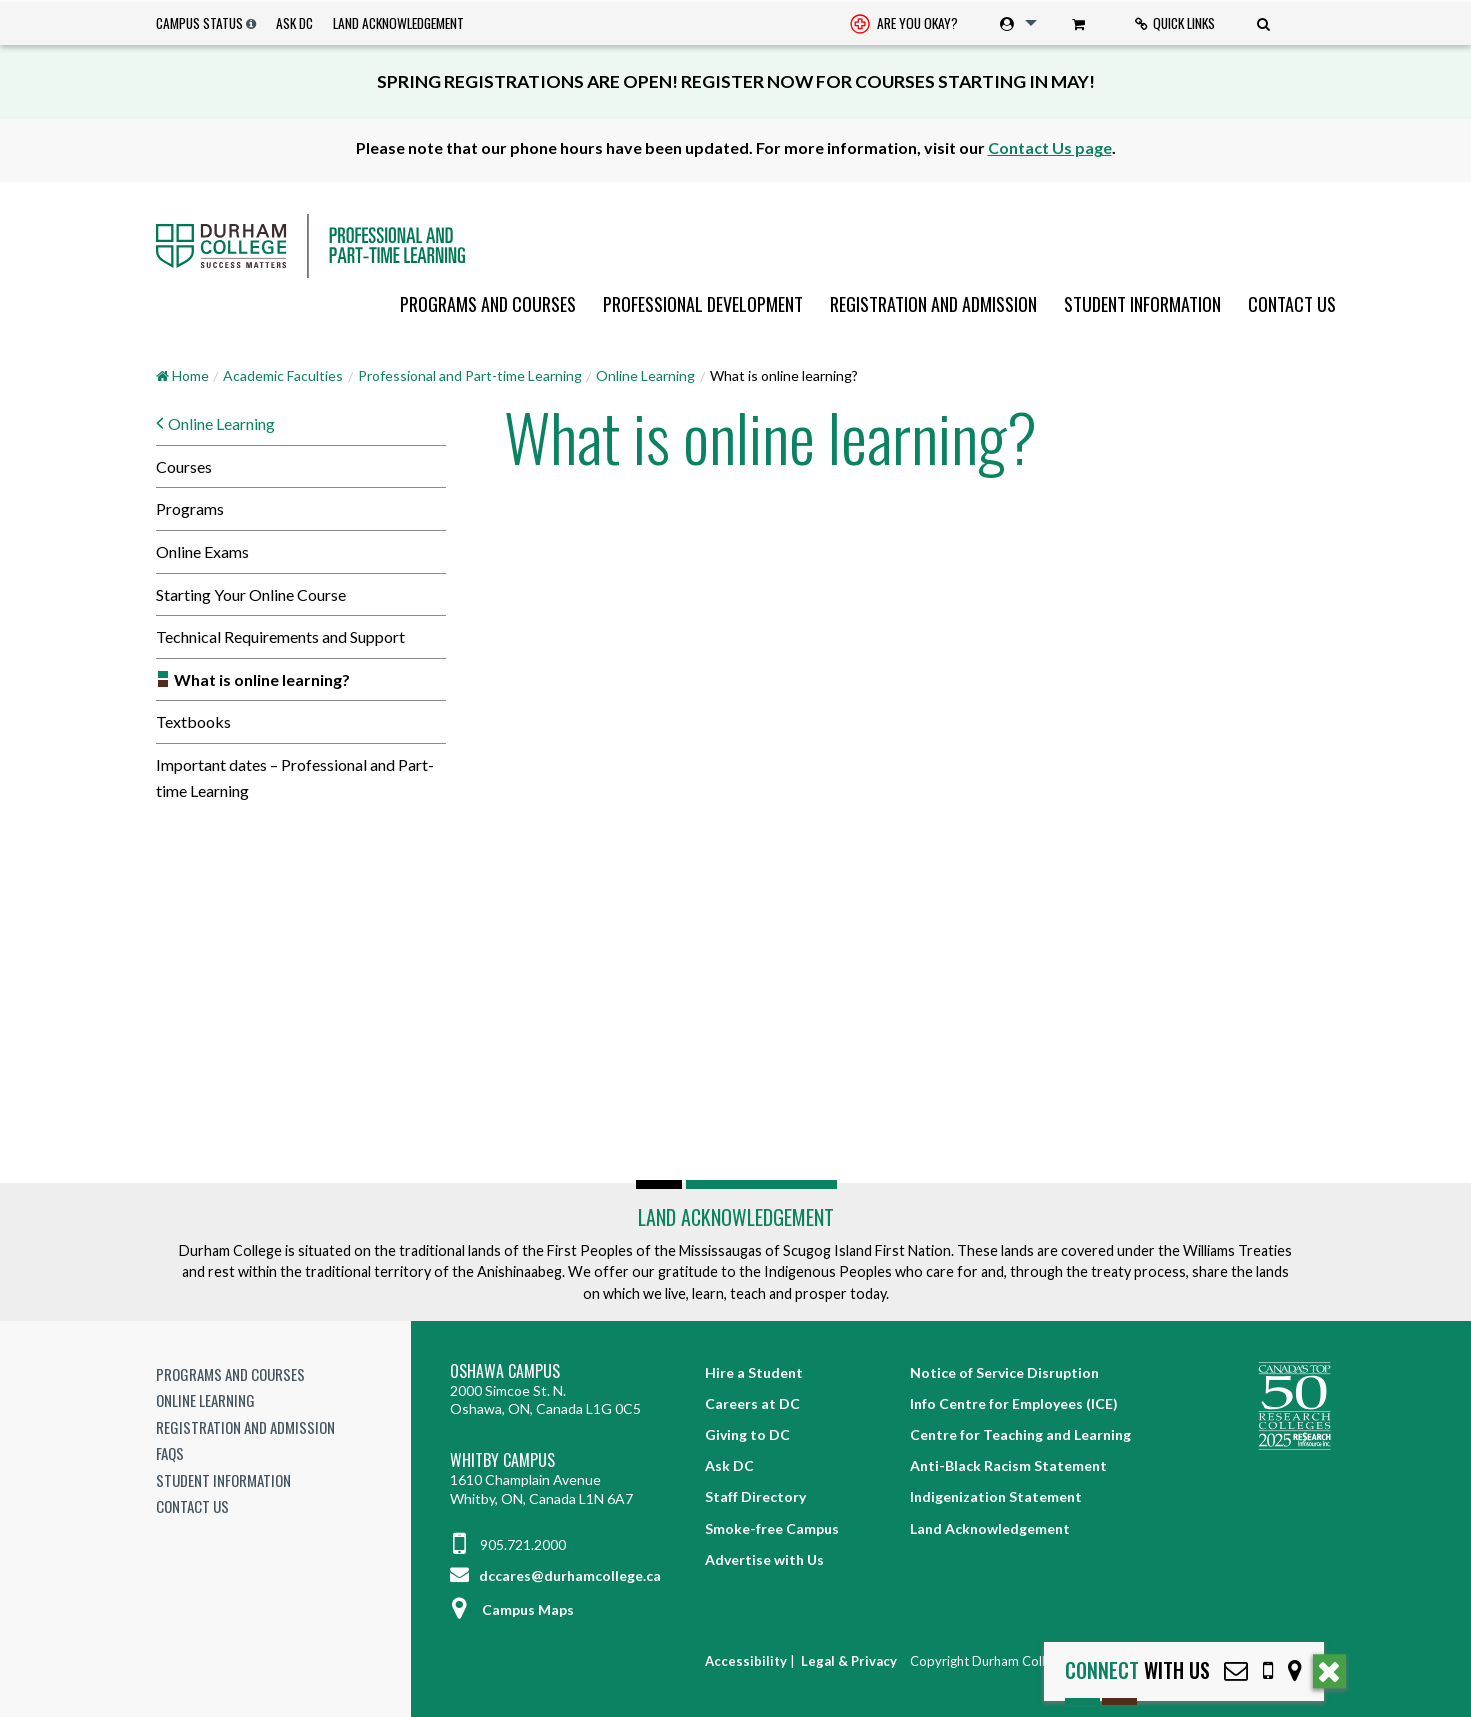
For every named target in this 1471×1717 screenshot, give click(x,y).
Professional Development (703, 304)
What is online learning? (262, 679)
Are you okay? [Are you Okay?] (904, 25)
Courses (184, 466)
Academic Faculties (283, 375)
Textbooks (193, 721)
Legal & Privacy (849, 1661)
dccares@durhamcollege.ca (555, 1575)
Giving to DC (747, 1434)
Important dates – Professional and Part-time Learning (295, 777)
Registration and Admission (933, 304)
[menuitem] (904, 23)
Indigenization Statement (996, 1496)
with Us (1137, 1670)
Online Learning (645, 375)
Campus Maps (512, 1609)
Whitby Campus (502, 1460)
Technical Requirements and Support (280, 636)
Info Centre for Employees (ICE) (1014, 1403)
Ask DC (294, 23)
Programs (190, 508)
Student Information (1142, 304)
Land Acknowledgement (398, 23)
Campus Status (199, 23)
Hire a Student (754, 1372)
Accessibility (746, 1661)
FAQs (170, 1453)
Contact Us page (1050, 147)
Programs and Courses (488, 304)
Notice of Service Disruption (1004, 1372)
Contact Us (1292, 304)
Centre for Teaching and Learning (1020, 1434)
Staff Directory (755, 1496)
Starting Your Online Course (251, 594)
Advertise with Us (764, 1559)
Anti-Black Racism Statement (1008, 1465)
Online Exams (202, 551)
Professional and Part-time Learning (470, 375)
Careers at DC (752, 1403)
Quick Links (1175, 23)
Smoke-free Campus (772, 1528)
